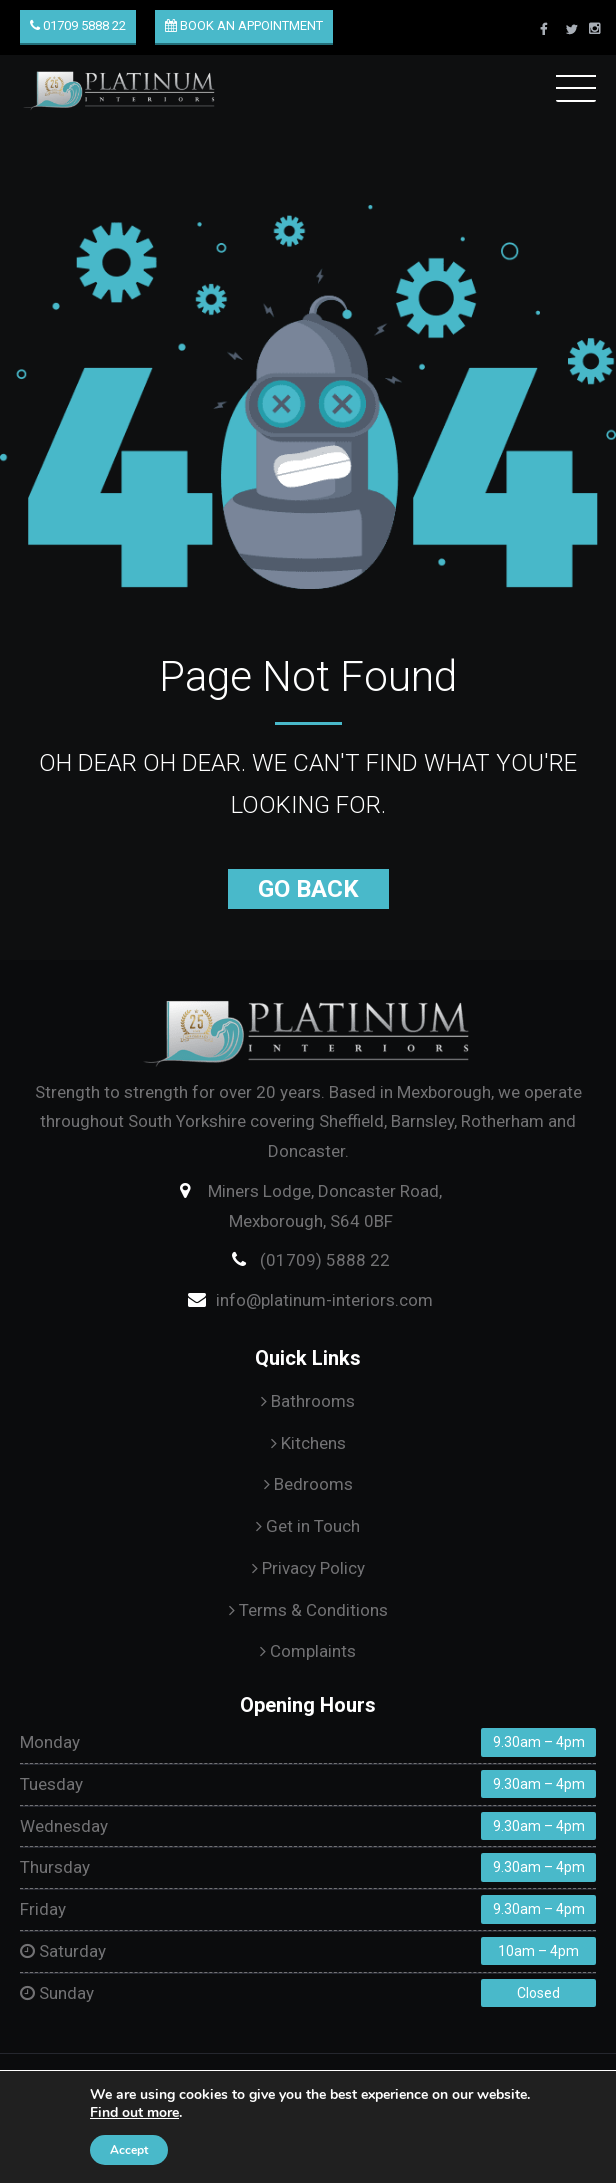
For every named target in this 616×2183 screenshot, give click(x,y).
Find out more (134, 2112)
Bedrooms (308, 1484)
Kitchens (308, 1443)
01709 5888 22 (78, 25)
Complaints (308, 1651)
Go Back (308, 889)
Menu (576, 84)
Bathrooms (308, 1401)
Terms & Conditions (308, 1610)
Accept (129, 2150)
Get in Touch (308, 1526)
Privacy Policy (308, 1568)
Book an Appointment (244, 25)
